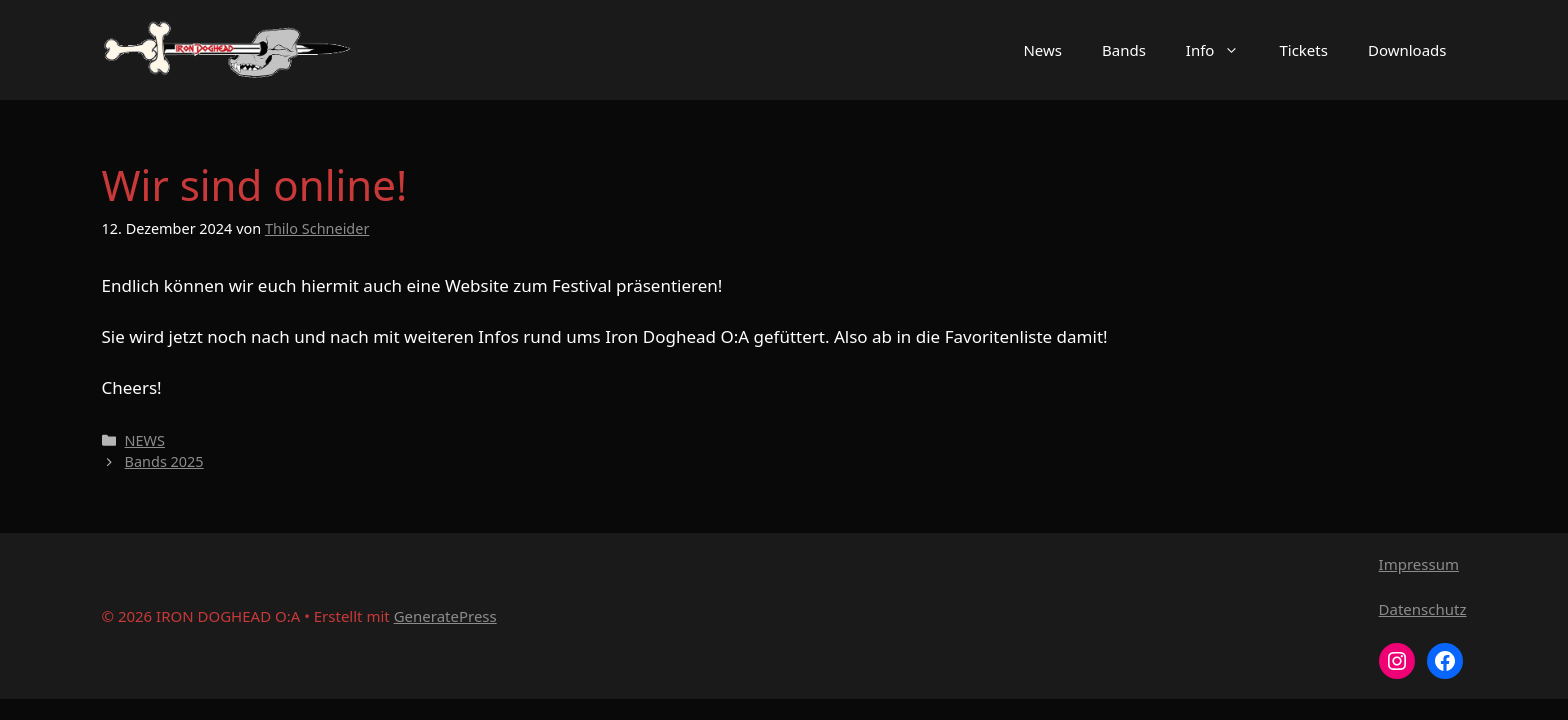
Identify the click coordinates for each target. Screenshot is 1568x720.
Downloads (1407, 50)
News (1042, 50)
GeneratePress (445, 616)
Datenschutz (1423, 609)
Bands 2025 (164, 461)
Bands (1124, 50)
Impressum (1419, 564)
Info (1223, 50)
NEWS (145, 440)
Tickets (1303, 50)
